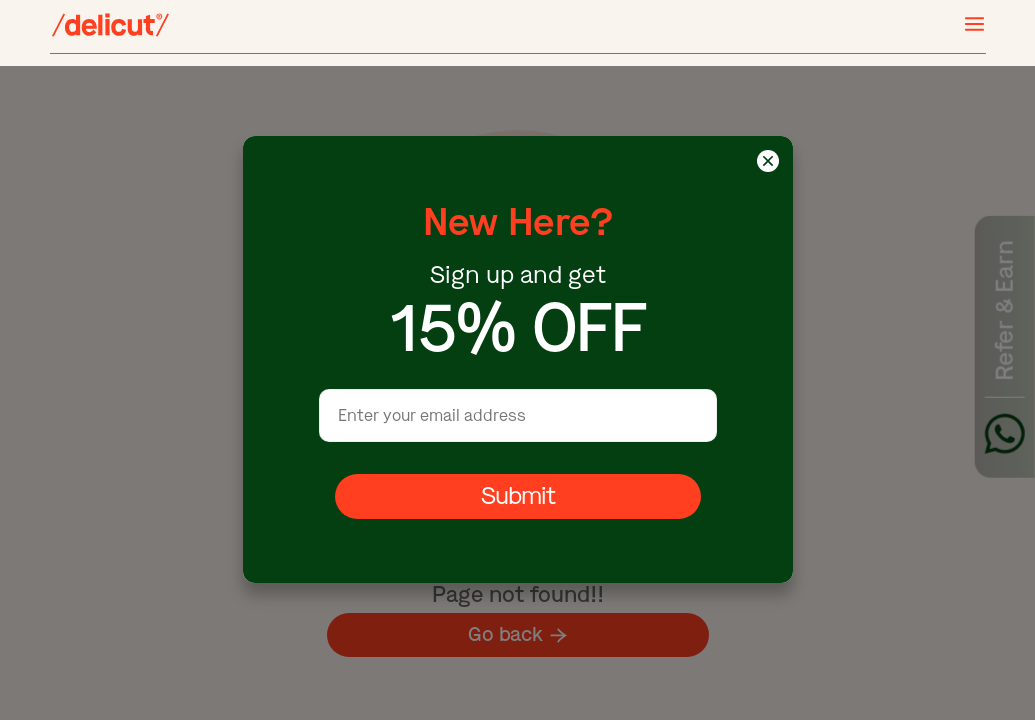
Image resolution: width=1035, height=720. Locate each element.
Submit (517, 497)
